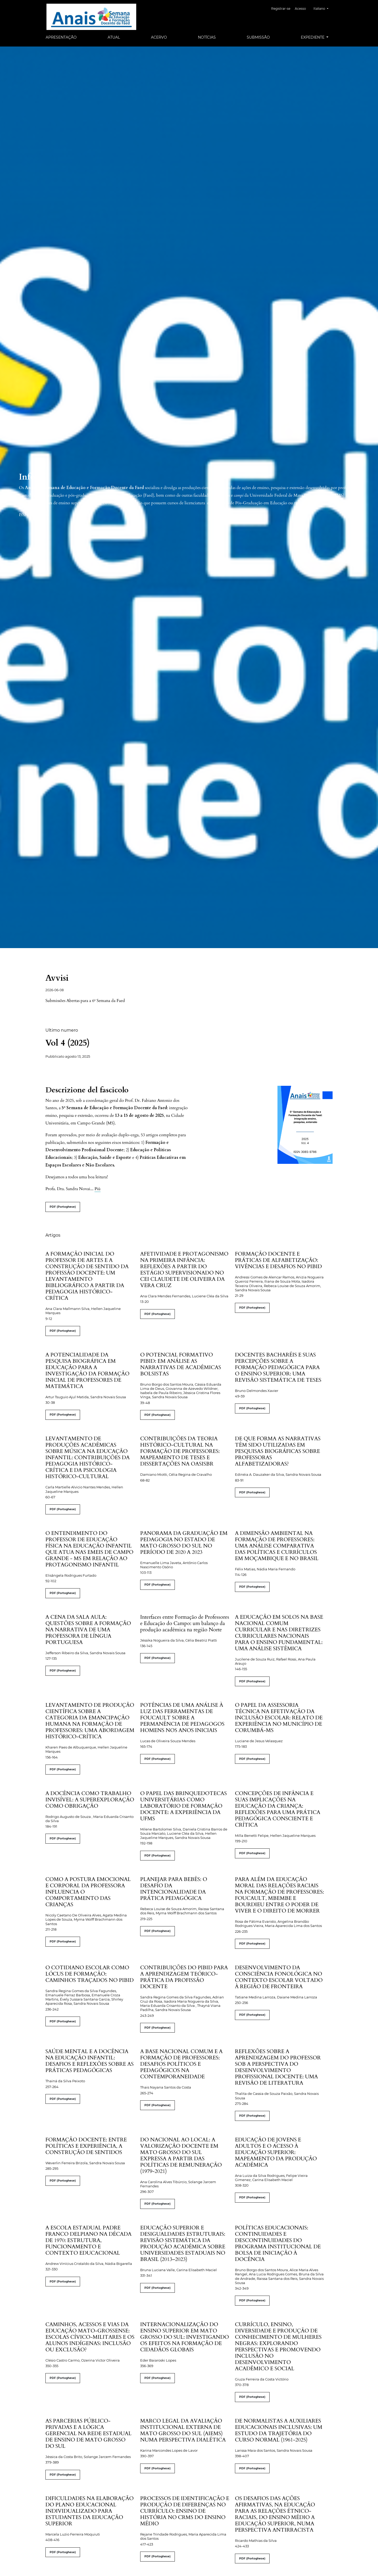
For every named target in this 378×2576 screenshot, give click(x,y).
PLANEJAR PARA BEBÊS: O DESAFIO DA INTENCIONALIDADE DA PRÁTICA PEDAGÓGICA (173, 1889)
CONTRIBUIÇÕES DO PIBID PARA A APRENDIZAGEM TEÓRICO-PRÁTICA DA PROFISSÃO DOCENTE (184, 1977)
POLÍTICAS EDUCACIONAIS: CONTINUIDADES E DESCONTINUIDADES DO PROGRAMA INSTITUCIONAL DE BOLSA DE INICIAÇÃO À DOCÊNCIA (278, 2243)
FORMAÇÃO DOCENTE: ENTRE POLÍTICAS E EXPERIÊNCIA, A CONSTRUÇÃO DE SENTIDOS (86, 2146)
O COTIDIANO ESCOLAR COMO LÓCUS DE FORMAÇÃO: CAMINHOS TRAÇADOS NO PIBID (89, 1974)
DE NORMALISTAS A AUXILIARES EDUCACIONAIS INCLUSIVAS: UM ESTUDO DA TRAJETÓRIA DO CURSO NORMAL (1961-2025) (278, 2430)
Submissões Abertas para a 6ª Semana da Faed (85, 1001)
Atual (114, 37)
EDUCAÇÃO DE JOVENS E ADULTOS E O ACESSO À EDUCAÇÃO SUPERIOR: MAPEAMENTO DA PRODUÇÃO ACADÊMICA (276, 2152)
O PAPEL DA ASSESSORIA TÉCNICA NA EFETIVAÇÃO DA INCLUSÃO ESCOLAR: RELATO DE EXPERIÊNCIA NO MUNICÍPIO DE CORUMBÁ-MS (279, 1717)
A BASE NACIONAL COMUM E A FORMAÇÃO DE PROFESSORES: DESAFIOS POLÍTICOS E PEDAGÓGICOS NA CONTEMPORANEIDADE (181, 2064)
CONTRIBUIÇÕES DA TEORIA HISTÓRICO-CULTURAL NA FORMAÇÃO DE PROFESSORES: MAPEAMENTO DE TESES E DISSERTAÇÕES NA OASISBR (180, 1451)
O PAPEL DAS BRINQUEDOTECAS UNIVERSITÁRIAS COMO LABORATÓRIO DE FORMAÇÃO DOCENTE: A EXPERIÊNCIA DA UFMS (183, 1806)
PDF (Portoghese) (63, 1207)
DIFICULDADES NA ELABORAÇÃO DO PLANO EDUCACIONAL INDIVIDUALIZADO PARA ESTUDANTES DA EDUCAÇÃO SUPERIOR (89, 2511)
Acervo (159, 37)
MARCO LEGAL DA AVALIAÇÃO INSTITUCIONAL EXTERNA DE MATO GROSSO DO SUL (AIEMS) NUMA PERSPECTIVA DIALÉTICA (183, 2430)
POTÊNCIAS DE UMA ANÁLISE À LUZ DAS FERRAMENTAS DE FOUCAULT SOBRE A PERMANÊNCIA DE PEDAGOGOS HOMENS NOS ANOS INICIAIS (182, 1717)
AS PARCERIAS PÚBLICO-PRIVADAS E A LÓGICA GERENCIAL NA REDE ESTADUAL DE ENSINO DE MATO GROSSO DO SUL (88, 2433)
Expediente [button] (313, 37)
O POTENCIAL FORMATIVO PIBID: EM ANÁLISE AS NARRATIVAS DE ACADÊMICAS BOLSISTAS (180, 1364)
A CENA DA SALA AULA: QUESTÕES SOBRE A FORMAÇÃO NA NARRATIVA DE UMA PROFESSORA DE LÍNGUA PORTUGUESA (88, 1629)
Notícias (207, 37)
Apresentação (61, 37)
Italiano (323, 8)
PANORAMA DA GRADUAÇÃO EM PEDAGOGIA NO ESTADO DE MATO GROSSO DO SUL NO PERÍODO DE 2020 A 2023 (184, 1543)
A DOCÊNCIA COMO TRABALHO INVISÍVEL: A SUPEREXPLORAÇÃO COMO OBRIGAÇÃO (89, 1799)
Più (97, 1189)
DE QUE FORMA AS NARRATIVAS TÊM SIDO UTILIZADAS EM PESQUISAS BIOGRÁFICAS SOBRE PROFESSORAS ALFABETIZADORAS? (278, 1451)
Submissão (258, 37)
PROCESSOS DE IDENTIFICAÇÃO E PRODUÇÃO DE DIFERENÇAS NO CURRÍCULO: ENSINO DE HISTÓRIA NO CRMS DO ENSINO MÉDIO (184, 2511)
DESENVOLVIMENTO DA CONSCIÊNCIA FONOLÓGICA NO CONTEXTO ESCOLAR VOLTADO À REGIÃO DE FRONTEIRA (279, 1977)
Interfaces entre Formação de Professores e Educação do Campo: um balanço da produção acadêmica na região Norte (184, 1623)
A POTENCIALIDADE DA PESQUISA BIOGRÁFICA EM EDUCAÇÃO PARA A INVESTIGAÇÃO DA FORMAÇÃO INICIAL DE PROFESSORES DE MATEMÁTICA (87, 1370)
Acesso (303, 9)
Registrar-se (283, 9)
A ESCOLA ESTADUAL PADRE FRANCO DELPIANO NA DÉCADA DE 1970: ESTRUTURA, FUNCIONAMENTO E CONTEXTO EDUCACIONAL (88, 2240)
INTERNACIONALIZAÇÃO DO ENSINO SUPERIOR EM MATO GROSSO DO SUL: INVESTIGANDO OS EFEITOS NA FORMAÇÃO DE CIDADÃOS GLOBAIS (184, 2337)
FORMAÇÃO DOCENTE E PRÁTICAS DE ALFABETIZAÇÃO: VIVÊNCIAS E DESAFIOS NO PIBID (278, 1260)
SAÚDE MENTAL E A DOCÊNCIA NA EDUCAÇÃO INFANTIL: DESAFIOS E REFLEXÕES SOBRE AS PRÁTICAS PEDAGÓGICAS (89, 2061)
